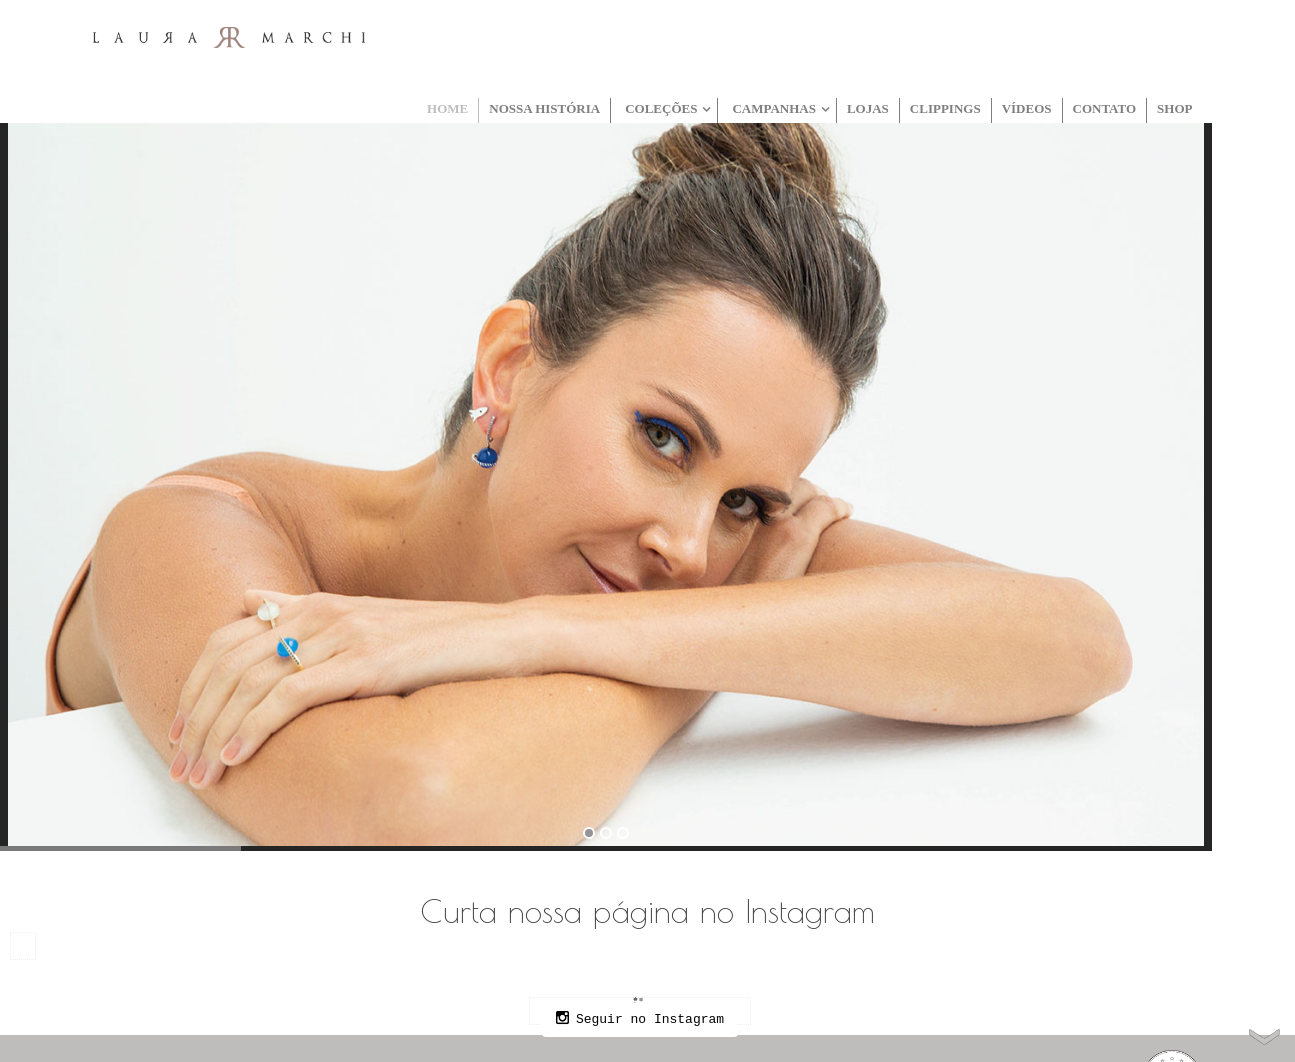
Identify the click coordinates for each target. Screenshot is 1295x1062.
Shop (1174, 108)
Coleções (661, 108)
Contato (1105, 108)
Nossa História (544, 108)
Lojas (868, 108)
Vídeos (1027, 108)
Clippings (945, 108)
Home (447, 108)
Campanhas (774, 108)
